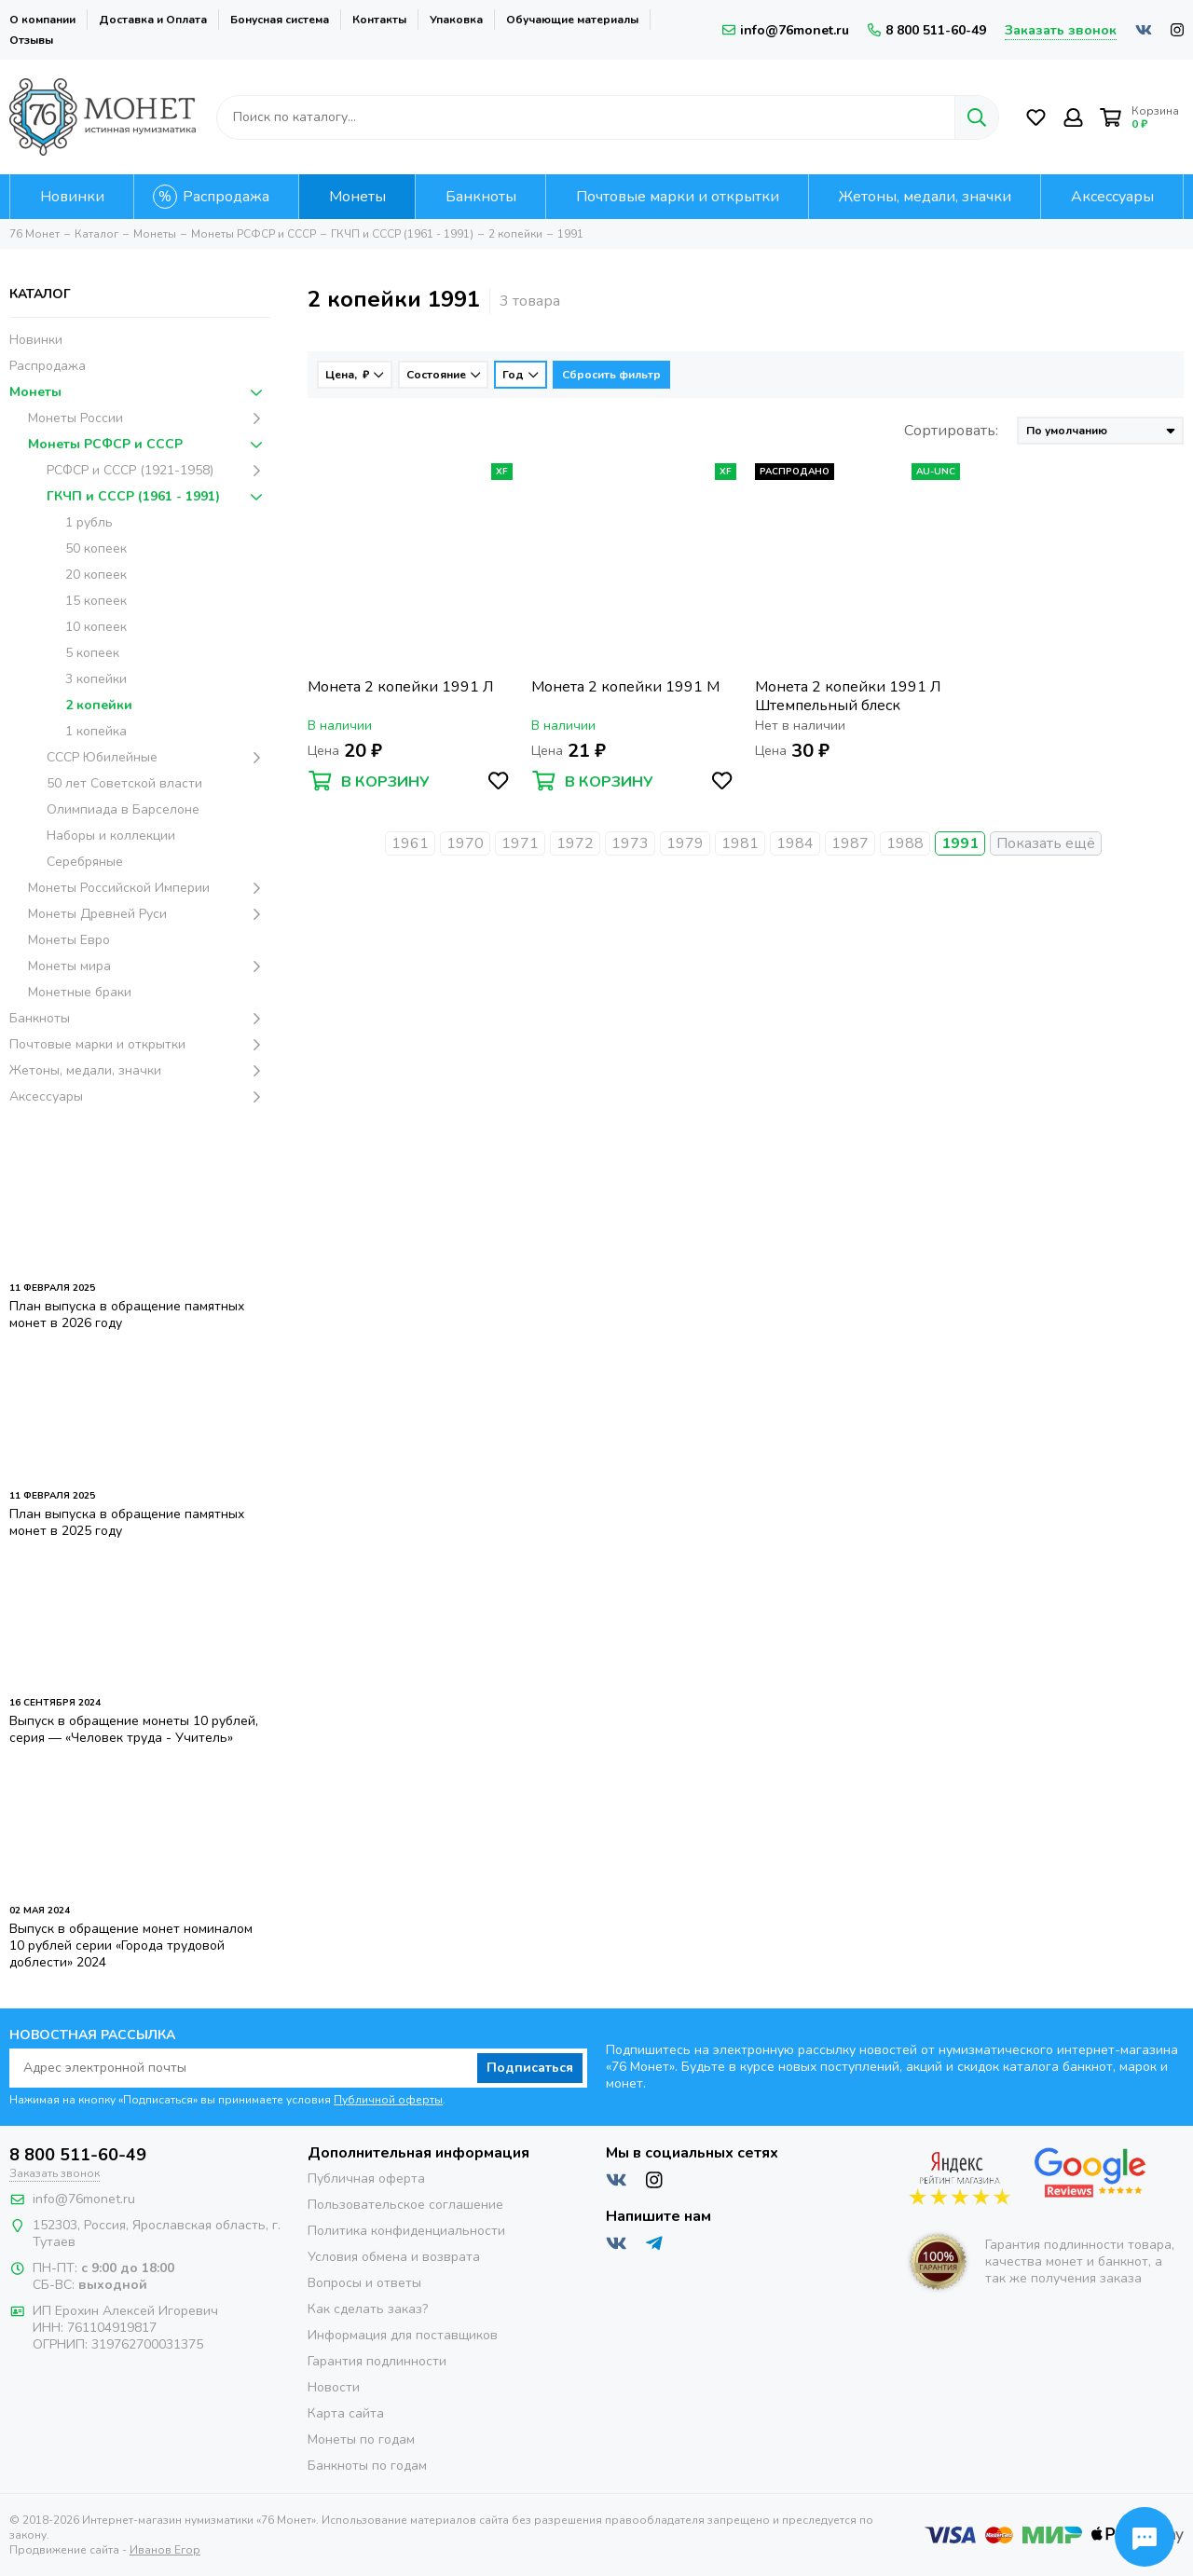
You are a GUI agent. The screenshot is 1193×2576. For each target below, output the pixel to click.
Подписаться (530, 2067)
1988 (905, 843)
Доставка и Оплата (153, 19)
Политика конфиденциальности (406, 2231)
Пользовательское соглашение (405, 2204)
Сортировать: (951, 430)
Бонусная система (279, 19)
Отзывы (31, 40)
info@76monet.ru (785, 30)
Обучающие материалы (572, 19)
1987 (850, 843)
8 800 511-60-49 (927, 30)
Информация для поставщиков (403, 2335)
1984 (795, 843)
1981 (740, 843)
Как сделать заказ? (368, 2309)
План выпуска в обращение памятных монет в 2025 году (126, 1522)
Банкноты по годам (367, 2465)
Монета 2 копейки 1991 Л (400, 687)
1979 (685, 843)
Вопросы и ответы (364, 2283)
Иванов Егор (165, 2549)
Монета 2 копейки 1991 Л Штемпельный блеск (847, 696)
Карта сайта (346, 2413)
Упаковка (456, 19)
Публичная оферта (366, 2178)
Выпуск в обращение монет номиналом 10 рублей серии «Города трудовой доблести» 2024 (131, 1945)
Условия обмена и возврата (394, 2257)
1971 (520, 843)
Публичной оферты (388, 2099)
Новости (334, 2387)
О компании (42, 19)
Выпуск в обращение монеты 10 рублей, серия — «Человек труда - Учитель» (133, 1729)
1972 (575, 843)
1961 (410, 843)
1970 (465, 843)
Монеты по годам (361, 2439)
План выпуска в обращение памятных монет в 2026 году (126, 1314)
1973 (630, 843)
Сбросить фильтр (611, 374)
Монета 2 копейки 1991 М (625, 687)
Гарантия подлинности (377, 2361)
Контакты (379, 19)
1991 (960, 843)
